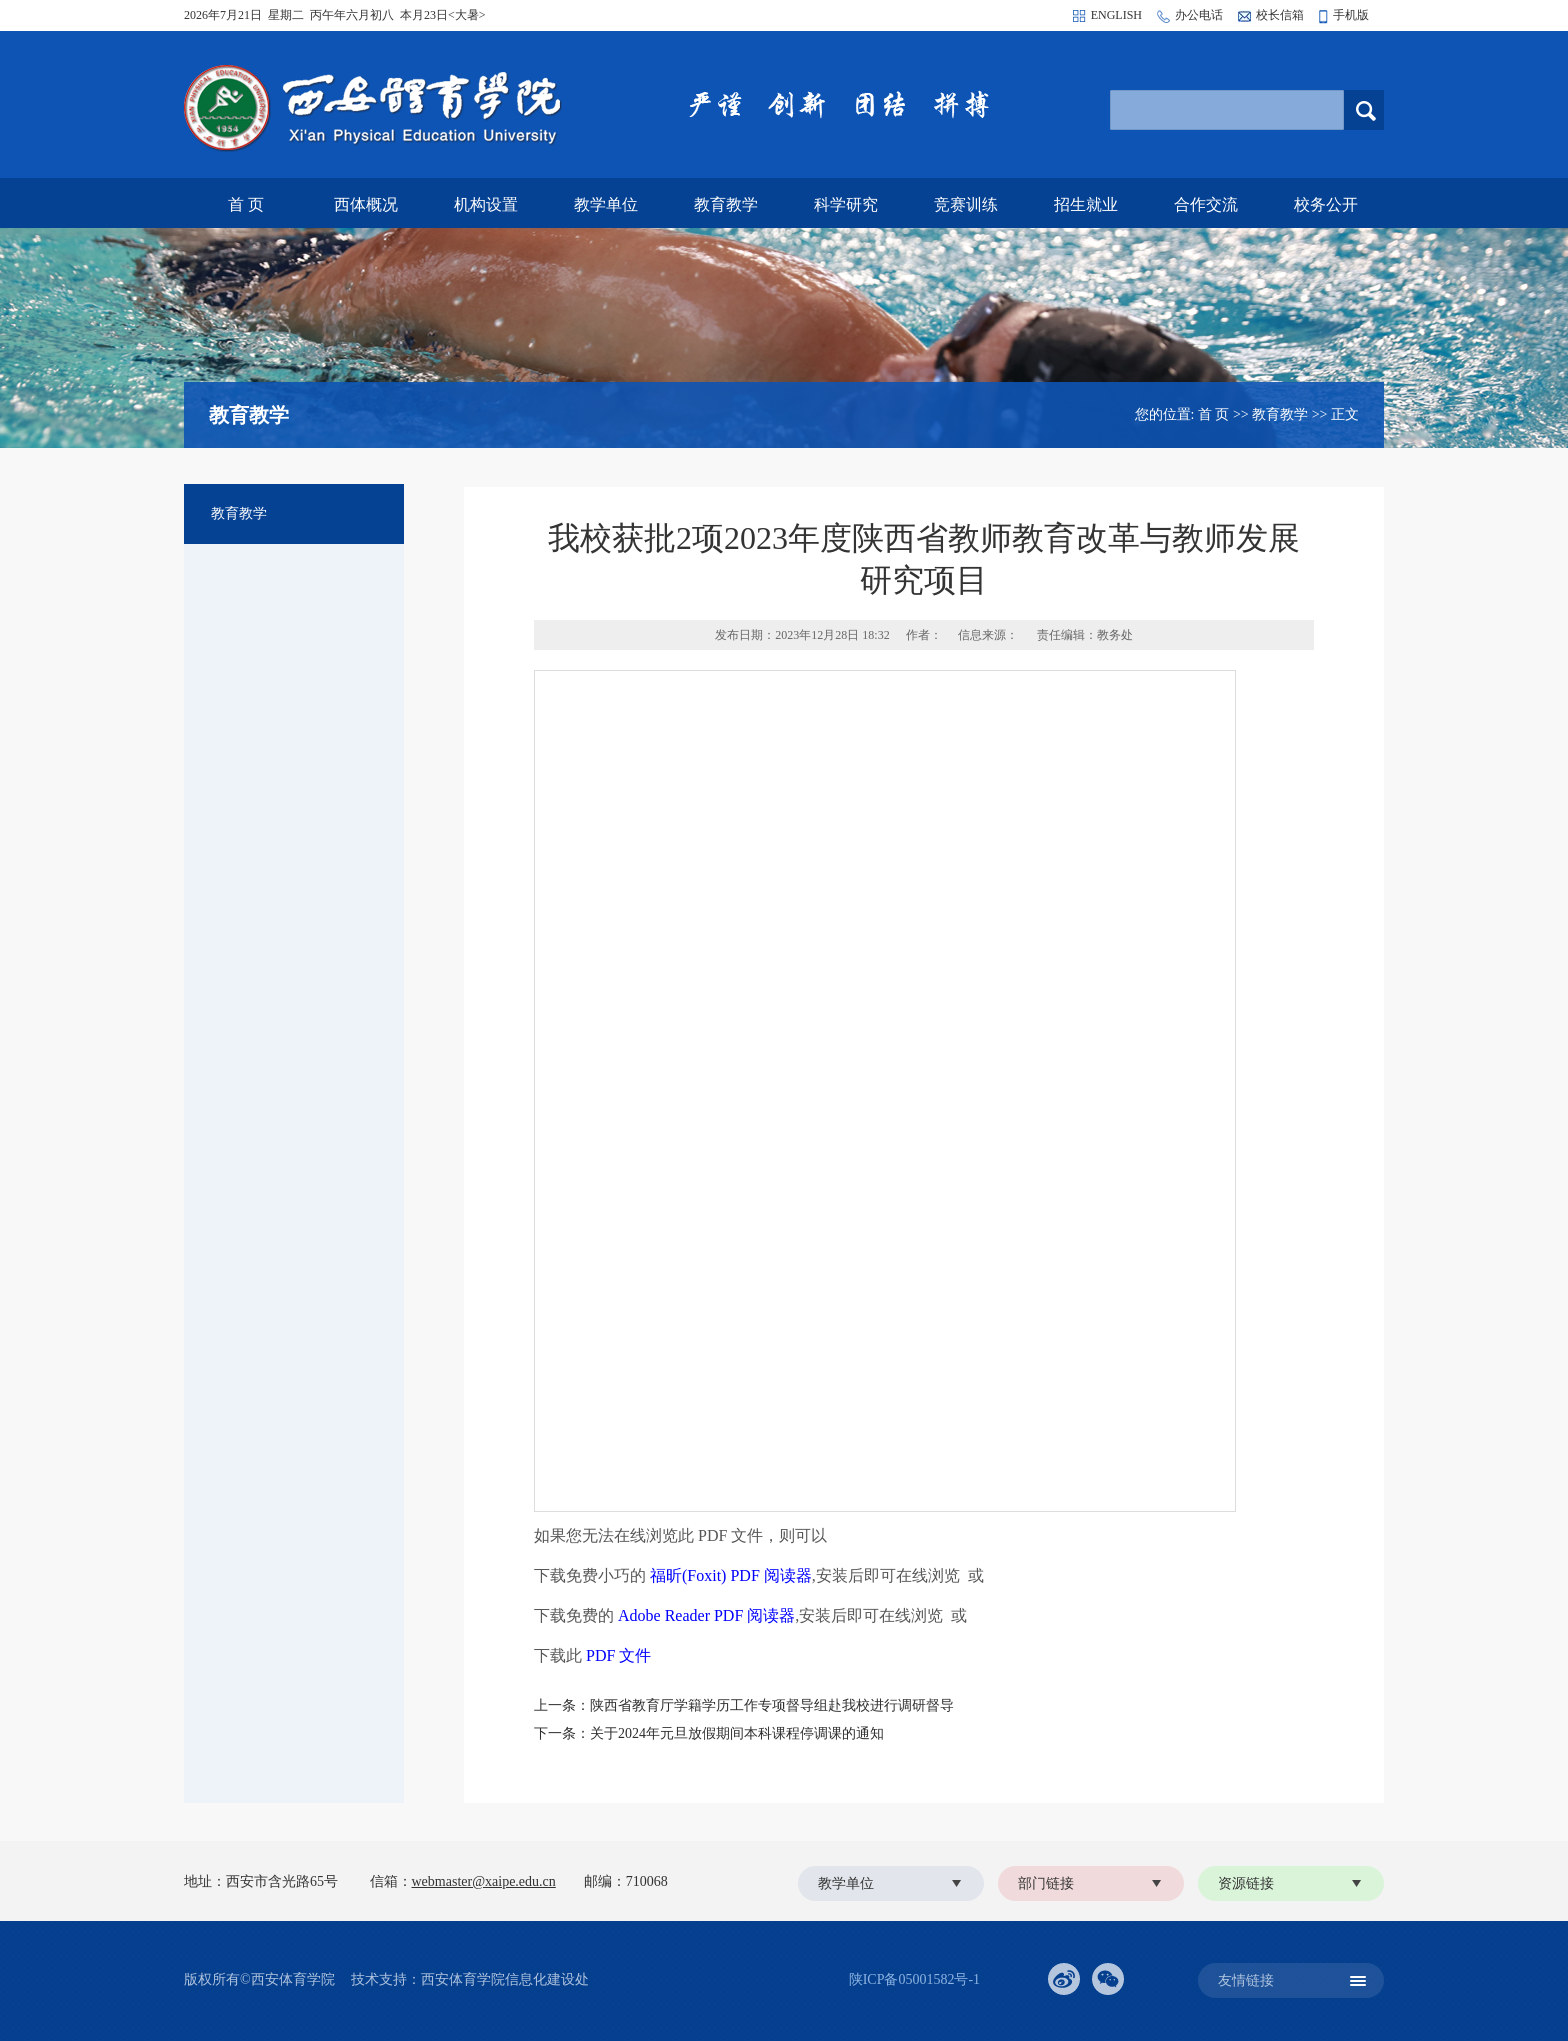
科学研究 (846, 204)
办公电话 (1199, 15)
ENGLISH (1116, 15)
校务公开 (1326, 204)
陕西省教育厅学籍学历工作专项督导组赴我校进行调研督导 (772, 1705)
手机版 (1351, 15)
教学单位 (606, 204)
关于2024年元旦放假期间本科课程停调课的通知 (737, 1733)
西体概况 (366, 204)
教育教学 (726, 204)
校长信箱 (1280, 15)
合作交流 (1206, 204)
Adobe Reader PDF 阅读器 (706, 1615)
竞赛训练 (966, 204)
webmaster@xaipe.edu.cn (484, 1881)
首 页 (246, 204)
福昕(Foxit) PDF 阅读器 (731, 1575)
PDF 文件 (618, 1655)
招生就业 (1086, 204)
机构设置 (486, 204)
